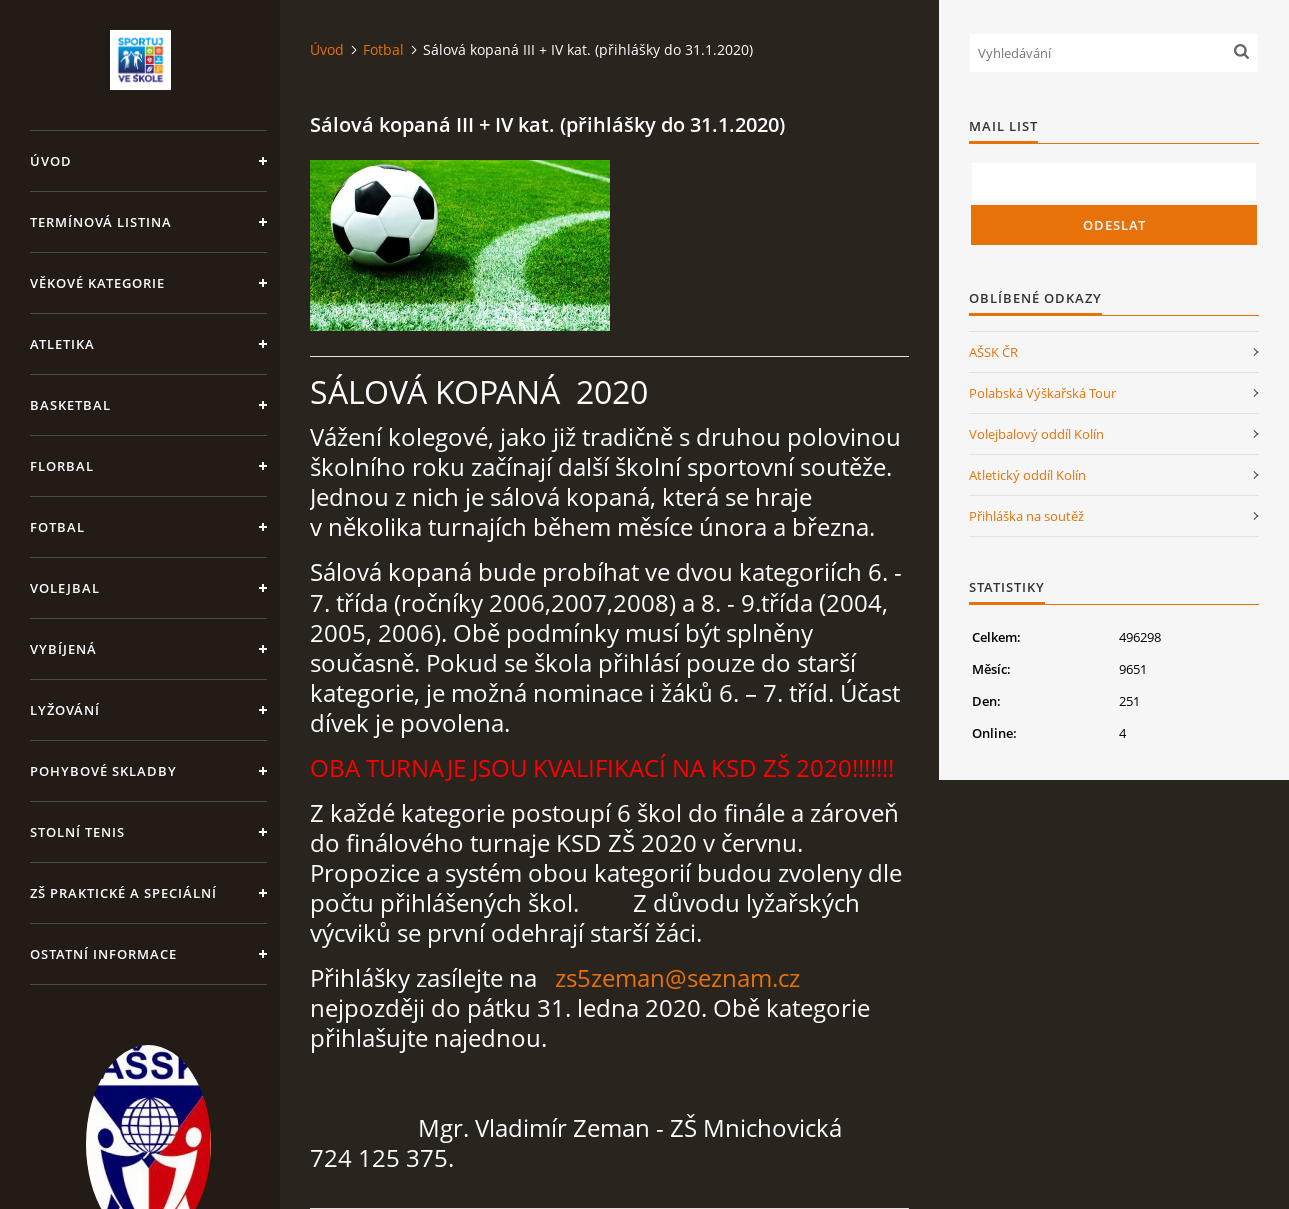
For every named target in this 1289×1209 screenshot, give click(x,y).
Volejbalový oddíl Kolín (1036, 434)
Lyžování (65, 710)
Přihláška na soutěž (1026, 516)
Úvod (51, 161)
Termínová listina (101, 222)
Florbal (62, 466)
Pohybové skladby (103, 771)
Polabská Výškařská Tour (1042, 393)
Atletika (62, 344)
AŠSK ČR (993, 352)
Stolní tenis (77, 832)
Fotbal (57, 527)
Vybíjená (63, 649)
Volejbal (65, 588)
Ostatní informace (103, 954)
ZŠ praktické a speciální (123, 893)
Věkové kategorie (97, 283)
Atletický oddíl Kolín (1027, 475)
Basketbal (70, 405)
